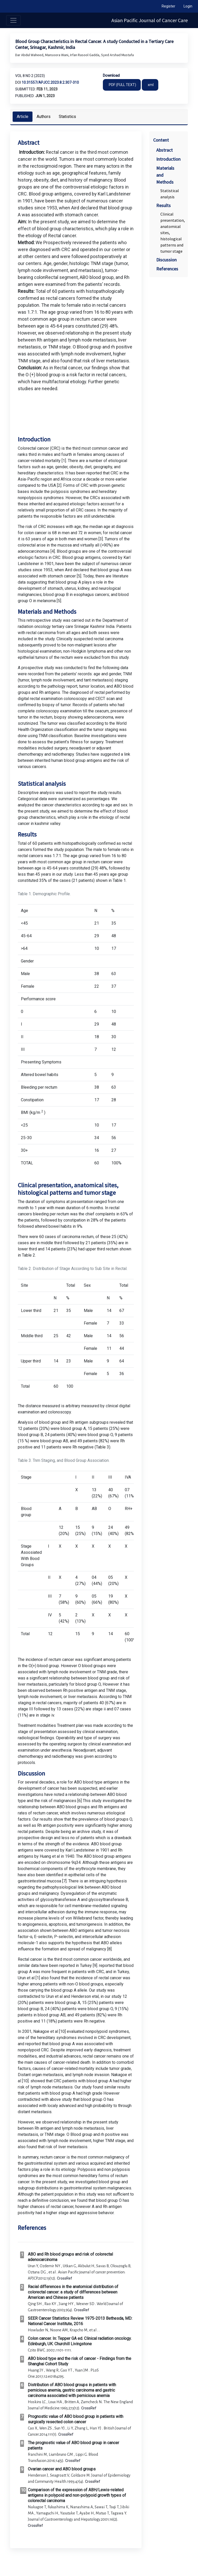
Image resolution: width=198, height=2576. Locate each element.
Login (188, 6)
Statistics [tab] (67, 116)
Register (168, 6)
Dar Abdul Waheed (29, 55)
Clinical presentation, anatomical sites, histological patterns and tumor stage (172, 232)
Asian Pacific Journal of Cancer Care (149, 20)
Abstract (164, 150)
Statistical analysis (169, 193)
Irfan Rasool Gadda (85, 55)
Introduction (168, 159)
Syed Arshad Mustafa (117, 55)
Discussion (166, 260)
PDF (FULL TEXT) (122, 85)
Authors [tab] (44, 116)
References (167, 269)
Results (163, 205)
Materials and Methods (165, 175)
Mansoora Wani (57, 55)
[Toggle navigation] (13, 20)
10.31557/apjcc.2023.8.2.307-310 (50, 82)
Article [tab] (22, 116)
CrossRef (64, 2278)
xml (151, 85)
